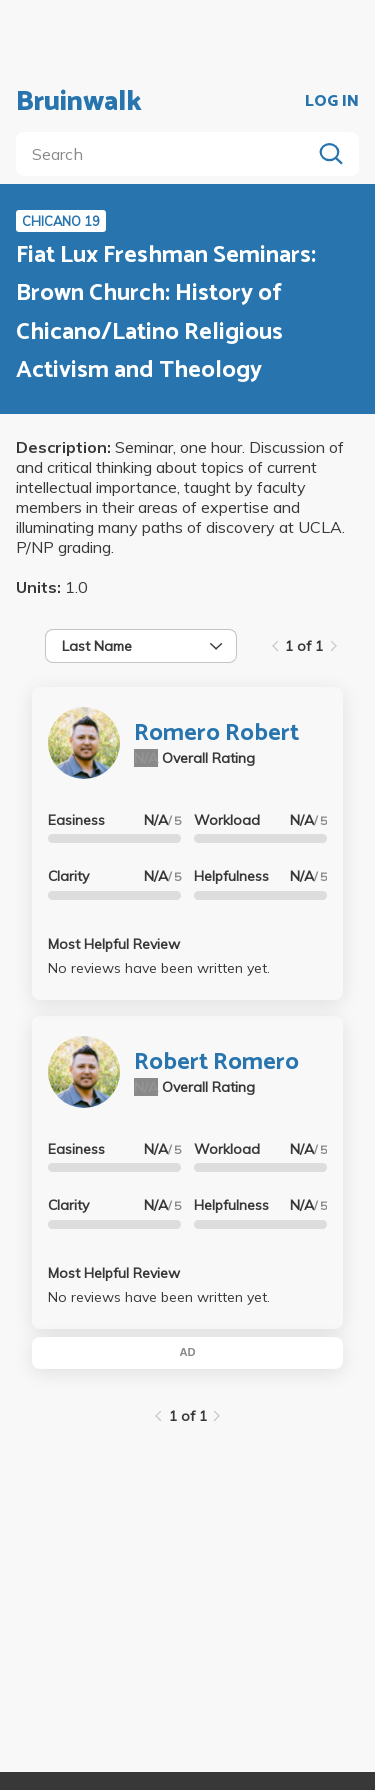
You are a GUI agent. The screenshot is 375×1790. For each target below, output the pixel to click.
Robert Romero (216, 1062)
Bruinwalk (79, 102)
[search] (167, 154)
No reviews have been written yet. (159, 968)
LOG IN (332, 102)
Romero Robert (216, 733)
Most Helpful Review (114, 944)
